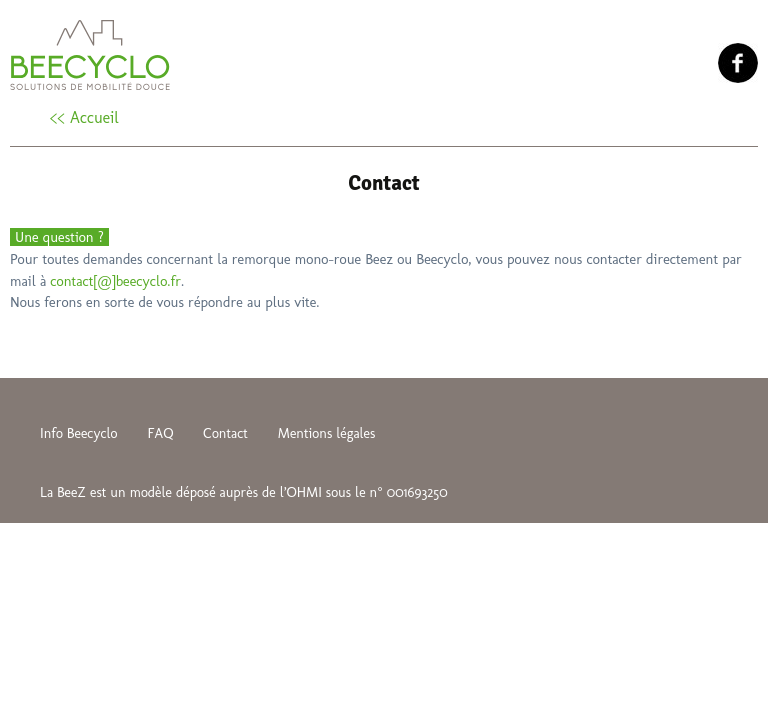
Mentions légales (327, 433)
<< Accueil (84, 117)
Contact (225, 433)
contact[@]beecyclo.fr (115, 281)
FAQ (160, 433)
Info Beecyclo (78, 433)
